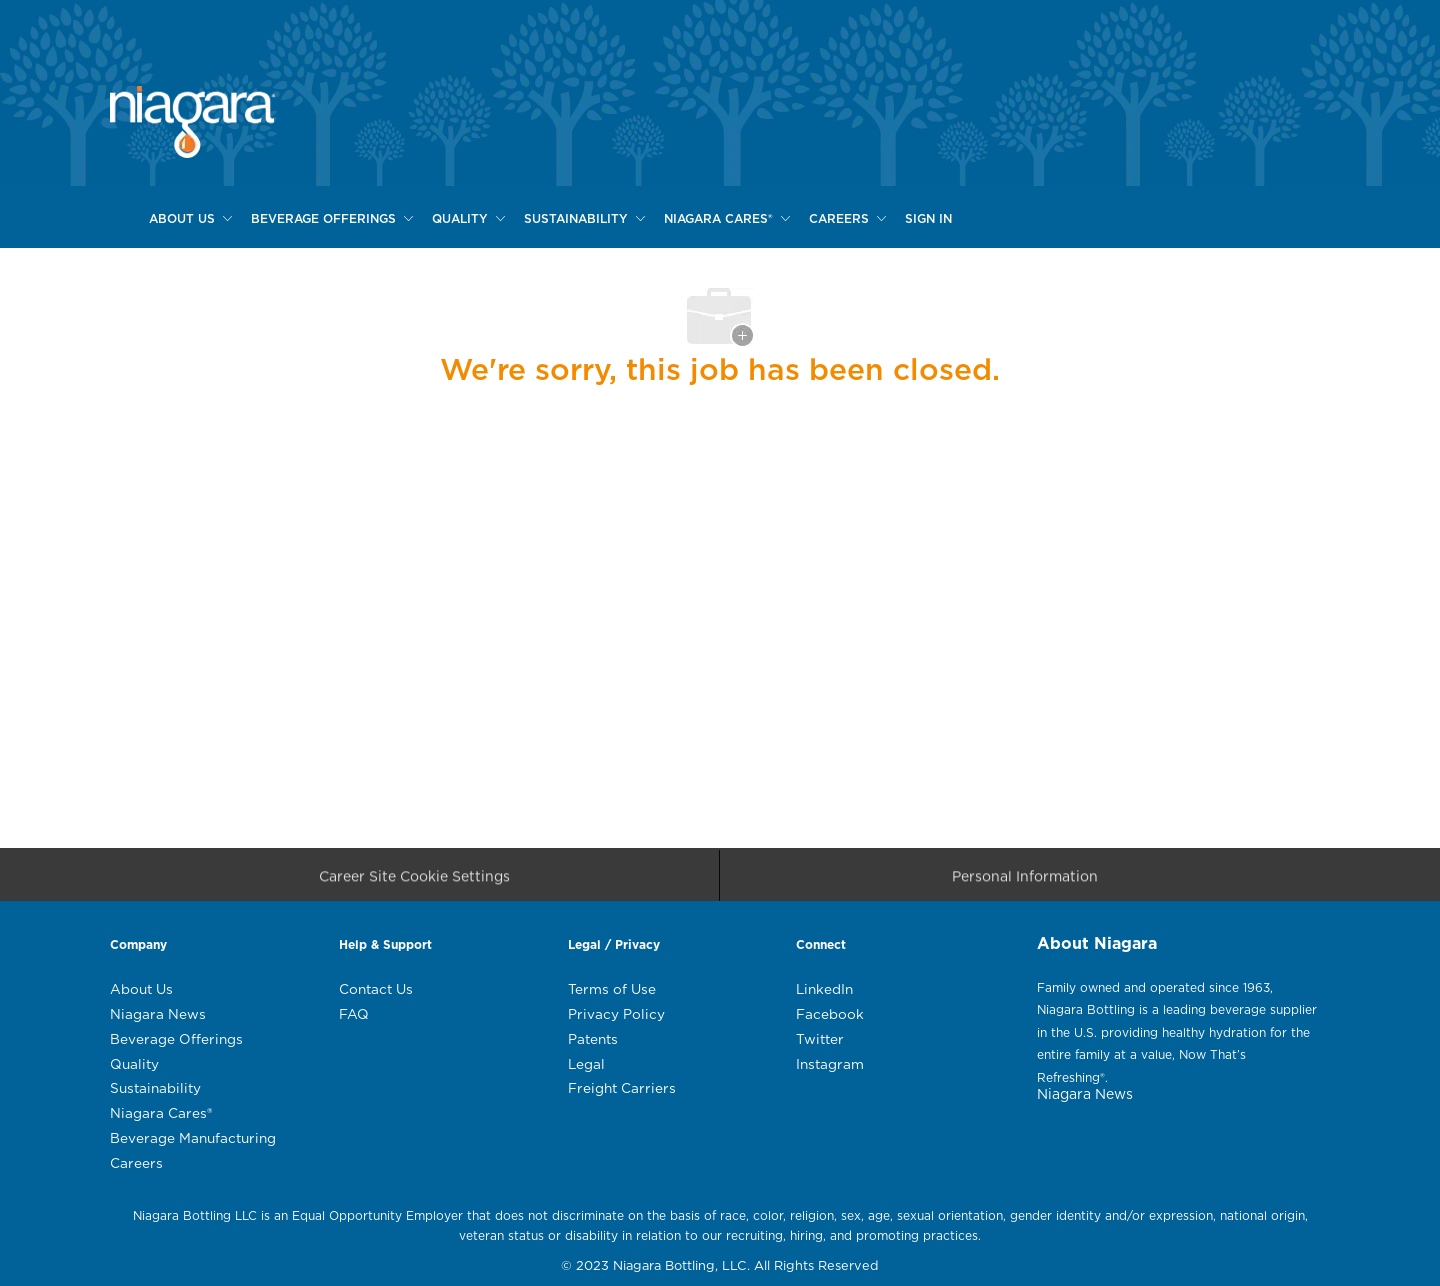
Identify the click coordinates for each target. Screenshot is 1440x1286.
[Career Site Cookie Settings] (414, 881)
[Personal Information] (1025, 881)
